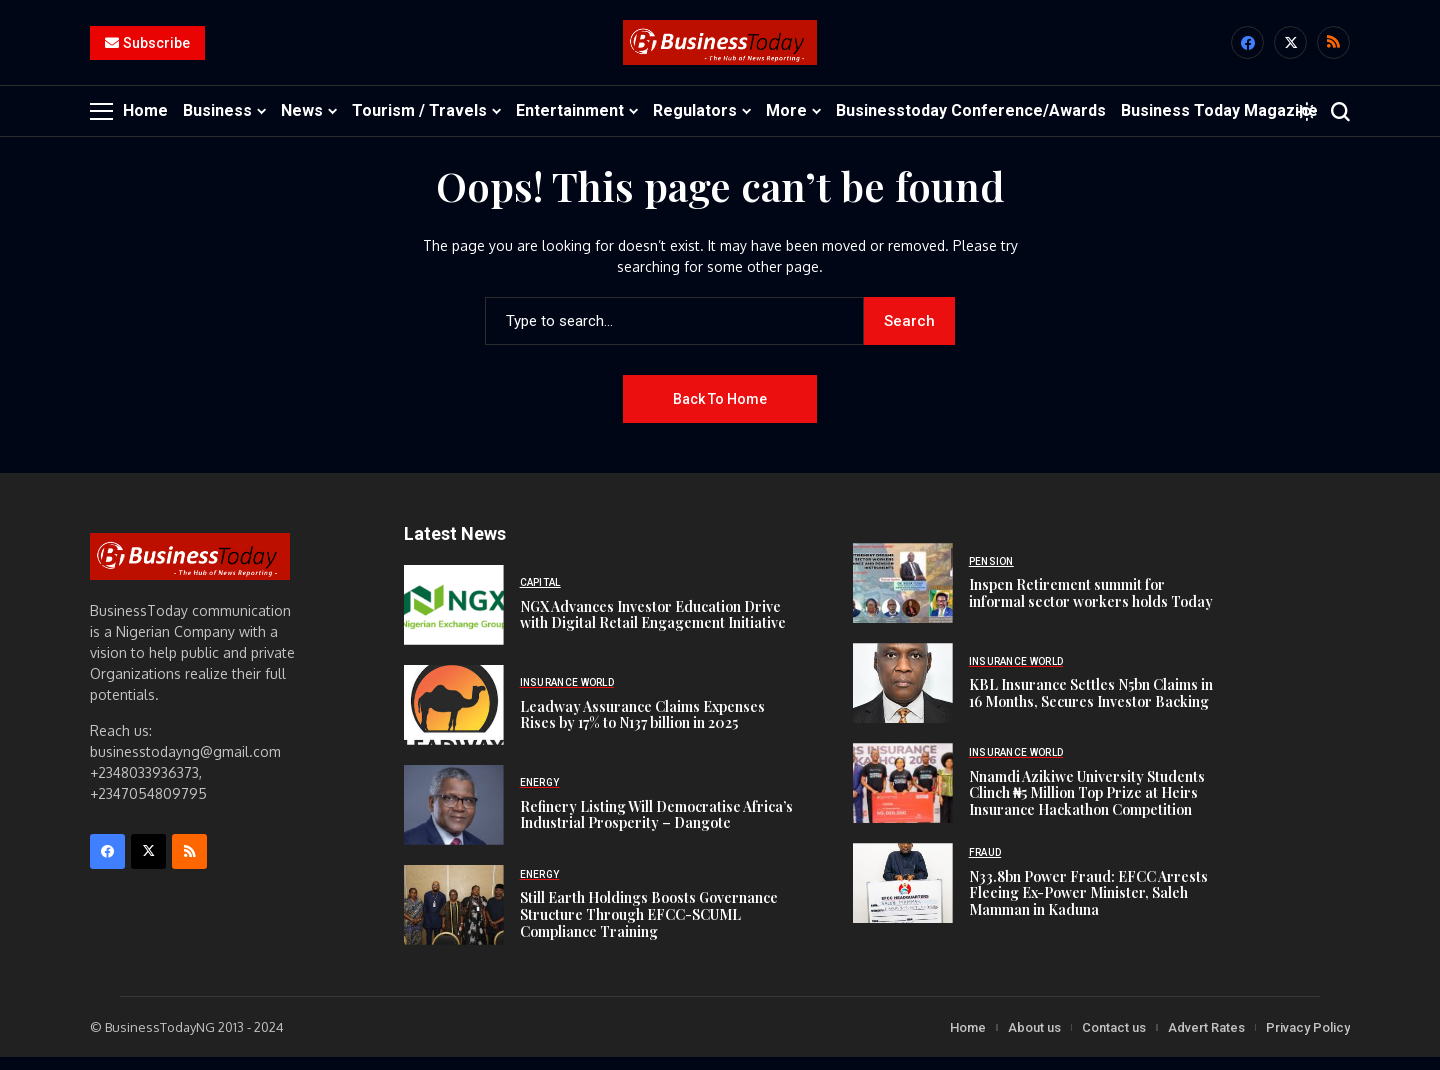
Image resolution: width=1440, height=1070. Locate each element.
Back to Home (720, 411)
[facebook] (1247, 49)
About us (1034, 1039)
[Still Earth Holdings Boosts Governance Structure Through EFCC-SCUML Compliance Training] (454, 917)
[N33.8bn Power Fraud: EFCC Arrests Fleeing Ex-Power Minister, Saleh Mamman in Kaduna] (903, 896)
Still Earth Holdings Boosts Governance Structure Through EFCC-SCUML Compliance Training (649, 926)
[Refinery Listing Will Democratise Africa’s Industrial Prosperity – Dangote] (454, 817)
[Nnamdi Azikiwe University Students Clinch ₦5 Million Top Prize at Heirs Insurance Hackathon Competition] (903, 796)
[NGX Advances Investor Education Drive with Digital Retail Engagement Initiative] (454, 617)
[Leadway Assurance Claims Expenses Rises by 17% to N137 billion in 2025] (454, 717)
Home (968, 1039)
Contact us (1114, 1039)
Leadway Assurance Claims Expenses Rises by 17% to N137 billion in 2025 (642, 727)
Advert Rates (1206, 1039)
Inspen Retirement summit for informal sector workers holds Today (1091, 605)
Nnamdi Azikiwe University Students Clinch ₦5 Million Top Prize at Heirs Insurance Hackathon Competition (1087, 805)
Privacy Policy (1308, 1039)
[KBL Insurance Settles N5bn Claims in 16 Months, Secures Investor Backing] (903, 696)
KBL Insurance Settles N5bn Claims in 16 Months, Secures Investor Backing (1091, 705)
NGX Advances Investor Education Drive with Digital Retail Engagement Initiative (653, 627)
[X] (1290, 49)
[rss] (1333, 49)
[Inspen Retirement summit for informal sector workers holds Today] (903, 596)
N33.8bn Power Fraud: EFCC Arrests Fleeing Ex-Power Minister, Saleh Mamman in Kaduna (1088, 905)
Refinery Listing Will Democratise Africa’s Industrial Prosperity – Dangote (656, 827)
